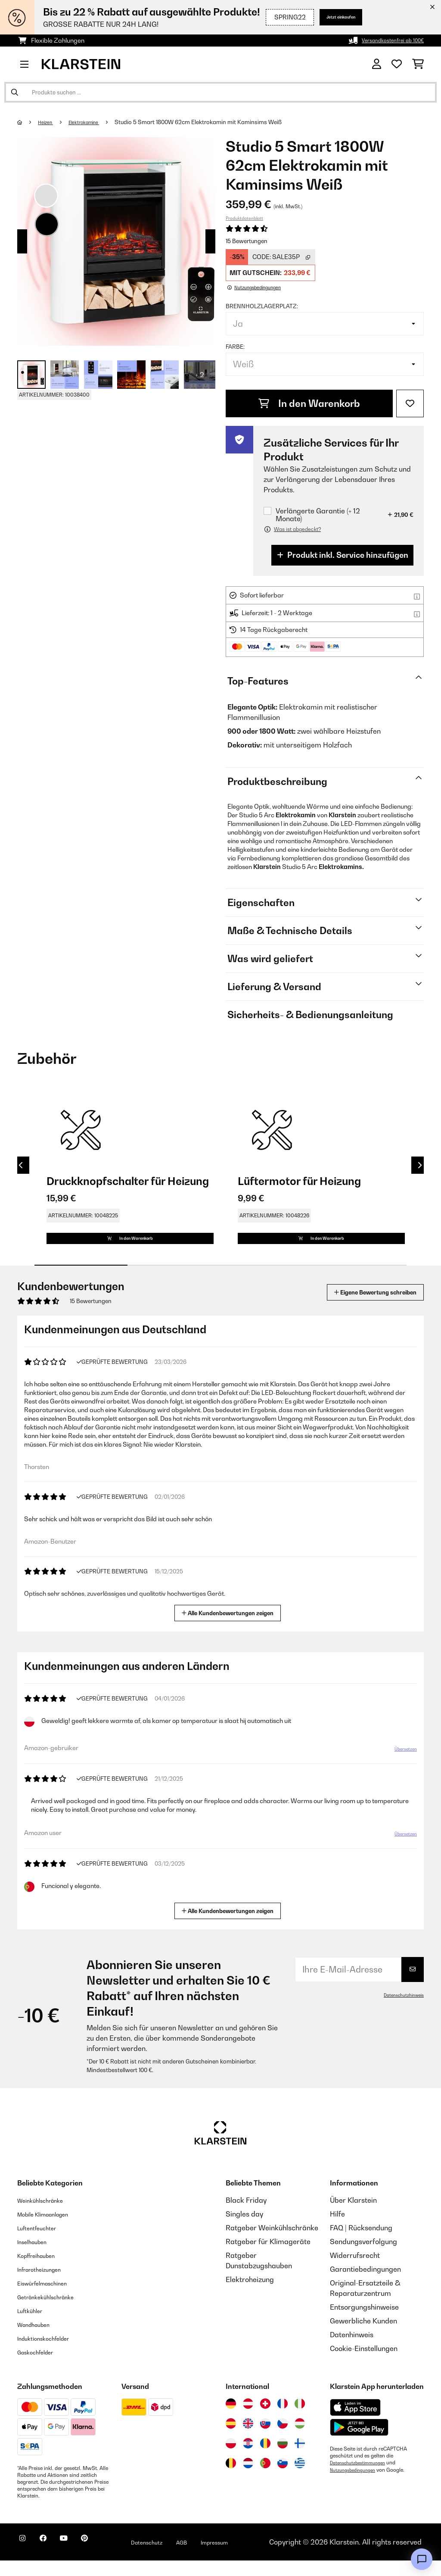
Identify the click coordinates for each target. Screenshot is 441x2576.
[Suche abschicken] (14, 92)
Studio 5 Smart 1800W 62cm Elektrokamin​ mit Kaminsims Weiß (212, 122)
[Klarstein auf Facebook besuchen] (53, 2559)
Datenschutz (178, 2557)
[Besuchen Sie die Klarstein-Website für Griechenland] (300, 2479)
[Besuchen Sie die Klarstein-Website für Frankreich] (282, 2419)
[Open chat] (421, 2559)
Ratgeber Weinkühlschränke (272, 2243)
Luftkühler (33, 2326)
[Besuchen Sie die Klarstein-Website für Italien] (300, 2419)
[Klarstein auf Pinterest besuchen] (108, 2559)
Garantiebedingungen (365, 2284)
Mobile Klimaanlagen (51, 2229)
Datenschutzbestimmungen (362, 2478)
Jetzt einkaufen (327, 17)
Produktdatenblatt (244, 218)
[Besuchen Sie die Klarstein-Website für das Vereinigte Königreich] (248, 2439)
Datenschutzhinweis (400, 2010)
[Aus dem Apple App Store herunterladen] (355, 2423)
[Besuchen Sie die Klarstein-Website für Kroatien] (248, 2459)
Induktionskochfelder (51, 2353)
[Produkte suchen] (220, 92)
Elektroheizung (250, 2295)
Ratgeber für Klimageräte (268, 2257)
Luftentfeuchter (42, 2243)
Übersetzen (400, 1768)
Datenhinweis (351, 2350)
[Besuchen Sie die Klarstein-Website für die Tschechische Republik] (282, 2439)
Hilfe (337, 2229)
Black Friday (246, 2215)
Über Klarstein (353, 2215)
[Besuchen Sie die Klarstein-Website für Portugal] (265, 2478)
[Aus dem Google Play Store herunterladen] (359, 2442)
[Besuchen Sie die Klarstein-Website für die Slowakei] (265, 2439)
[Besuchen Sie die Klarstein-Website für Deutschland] (231, 2419)
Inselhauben (36, 2257)
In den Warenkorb (309, 403)
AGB (220, 2557)
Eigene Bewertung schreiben (358, 1307)
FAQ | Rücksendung (361, 2243)
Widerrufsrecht (355, 2271)
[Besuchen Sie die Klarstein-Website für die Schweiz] (265, 2419)
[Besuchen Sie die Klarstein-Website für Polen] (231, 2459)
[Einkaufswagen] (418, 64)
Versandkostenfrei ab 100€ (386, 40)
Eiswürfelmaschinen (50, 2298)
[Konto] (376, 64)
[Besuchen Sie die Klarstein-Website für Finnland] (300, 2459)
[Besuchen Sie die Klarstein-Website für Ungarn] (300, 2439)
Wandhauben (39, 2339)
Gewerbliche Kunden (363, 2336)
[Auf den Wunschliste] (410, 403)
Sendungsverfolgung (363, 2257)
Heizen (49, 122)
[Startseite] (28, 122)
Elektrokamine (93, 122)
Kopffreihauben (42, 2271)
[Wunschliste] (396, 64)
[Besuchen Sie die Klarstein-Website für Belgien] (231, 2478)
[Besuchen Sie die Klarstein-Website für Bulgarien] (282, 2459)
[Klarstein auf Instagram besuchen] (25, 2559)
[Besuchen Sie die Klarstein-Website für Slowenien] (282, 2478)
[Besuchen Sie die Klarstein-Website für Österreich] (248, 2419)
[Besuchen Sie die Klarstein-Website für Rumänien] (265, 2459)
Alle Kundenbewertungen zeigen (231, 1627)
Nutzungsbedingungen (356, 2485)
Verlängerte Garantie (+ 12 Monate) (318, 514)
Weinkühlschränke (47, 2215)
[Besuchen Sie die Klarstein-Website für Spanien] (231, 2439)
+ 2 (199, 374)
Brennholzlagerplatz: (262, 306)
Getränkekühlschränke (54, 2312)
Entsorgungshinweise (364, 2322)
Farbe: (235, 346)
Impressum (259, 2557)
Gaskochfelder (41, 2367)
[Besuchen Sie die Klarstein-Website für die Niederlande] (248, 2478)
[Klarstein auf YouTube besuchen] (81, 2559)
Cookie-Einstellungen (364, 2364)
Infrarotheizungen (46, 2284)
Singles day (244, 2229)
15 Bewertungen (246, 241)
